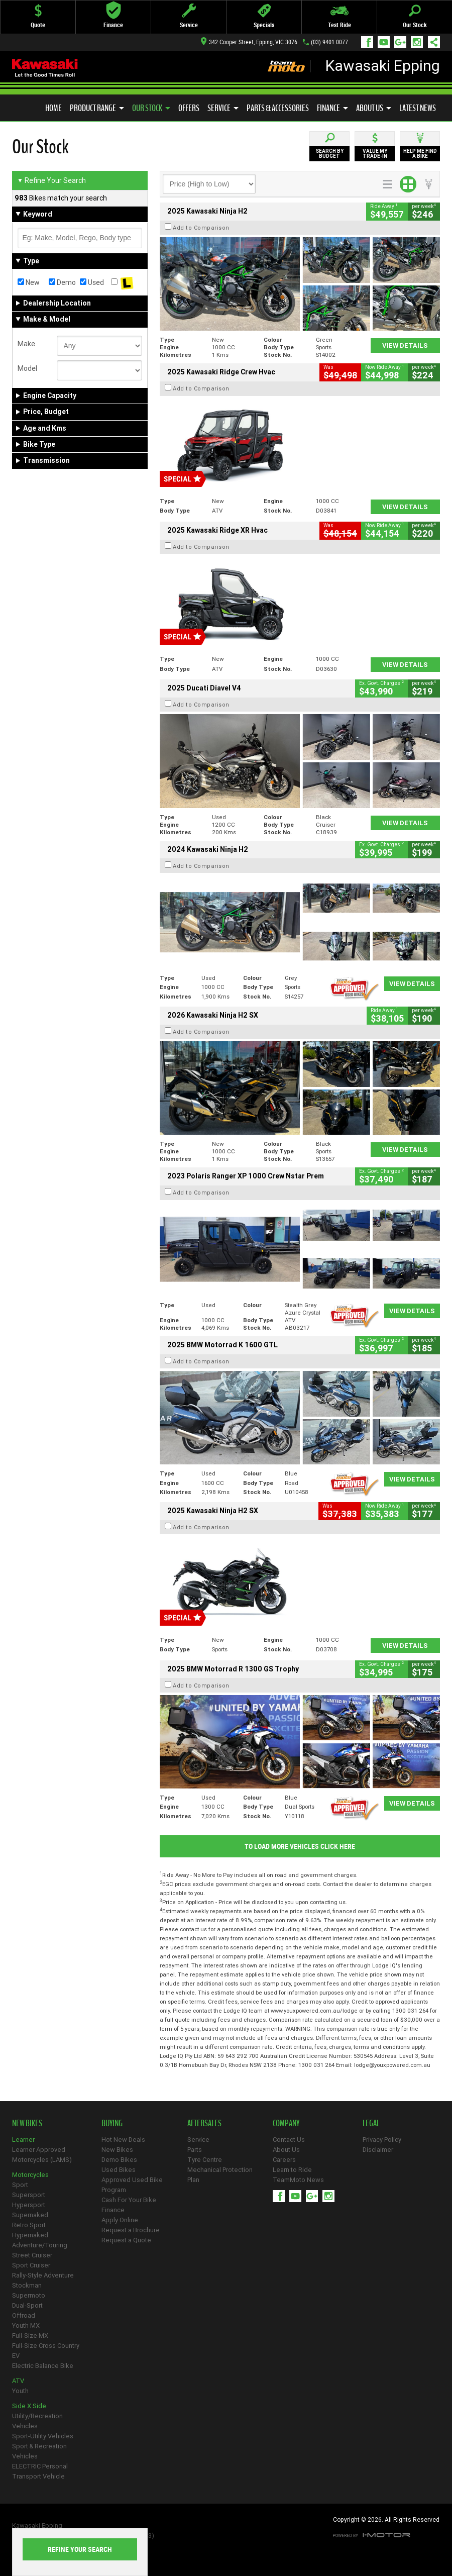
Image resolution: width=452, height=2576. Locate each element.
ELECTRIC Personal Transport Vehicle (40, 2471)
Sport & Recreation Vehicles (39, 2451)
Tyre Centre (204, 2159)
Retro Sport (29, 2225)
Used (92, 282)
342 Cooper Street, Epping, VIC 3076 (249, 42)
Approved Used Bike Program (132, 2184)
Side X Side (29, 2406)
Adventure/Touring (39, 2245)
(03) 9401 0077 (329, 42)
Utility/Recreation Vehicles (37, 2421)
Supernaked (30, 2215)
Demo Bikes (119, 2159)
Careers (284, 2159)
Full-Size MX (30, 2335)
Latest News (417, 108)
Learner (23, 2139)
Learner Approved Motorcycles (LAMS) (42, 2154)
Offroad (23, 2315)
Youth (20, 2391)
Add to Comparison (201, 227)
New (29, 282)
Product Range (97, 108)
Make (26, 343)
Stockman (27, 2285)
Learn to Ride (292, 2169)
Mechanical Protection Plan (220, 2174)
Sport (20, 2185)
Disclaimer (378, 2149)
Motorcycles (30, 2174)
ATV (18, 2380)
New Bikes (117, 2149)
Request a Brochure (130, 2230)
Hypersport (28, 2205)
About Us (373, 108)
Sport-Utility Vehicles (42, 2436)
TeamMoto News (298, 2179)
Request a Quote (126, 2240)
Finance (332, 108)
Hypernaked (30, 2235)
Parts (194, 2149)
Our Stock (151, 108)
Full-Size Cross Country (45, 2345)
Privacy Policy (382, 2139)
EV (16, 2355)
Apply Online (119, 2220)
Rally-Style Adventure (43, 2275)
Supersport (28, 2195)
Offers (188, 108)
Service (223, 108)
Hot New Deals (123, 2139)
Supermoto (28, 2295)
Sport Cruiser (31, 2265)
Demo (62, 282)
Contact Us (289, 2139)
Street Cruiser (32, 2255)
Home (53, 108)
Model (27, 368)
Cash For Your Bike (128, 2200)
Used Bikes (118, 2169)
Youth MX (26, 2325)
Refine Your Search (51, 180)
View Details (405, 345)
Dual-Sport (27, 2305)
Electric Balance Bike (42, 2365)
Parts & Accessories (278, 108)
